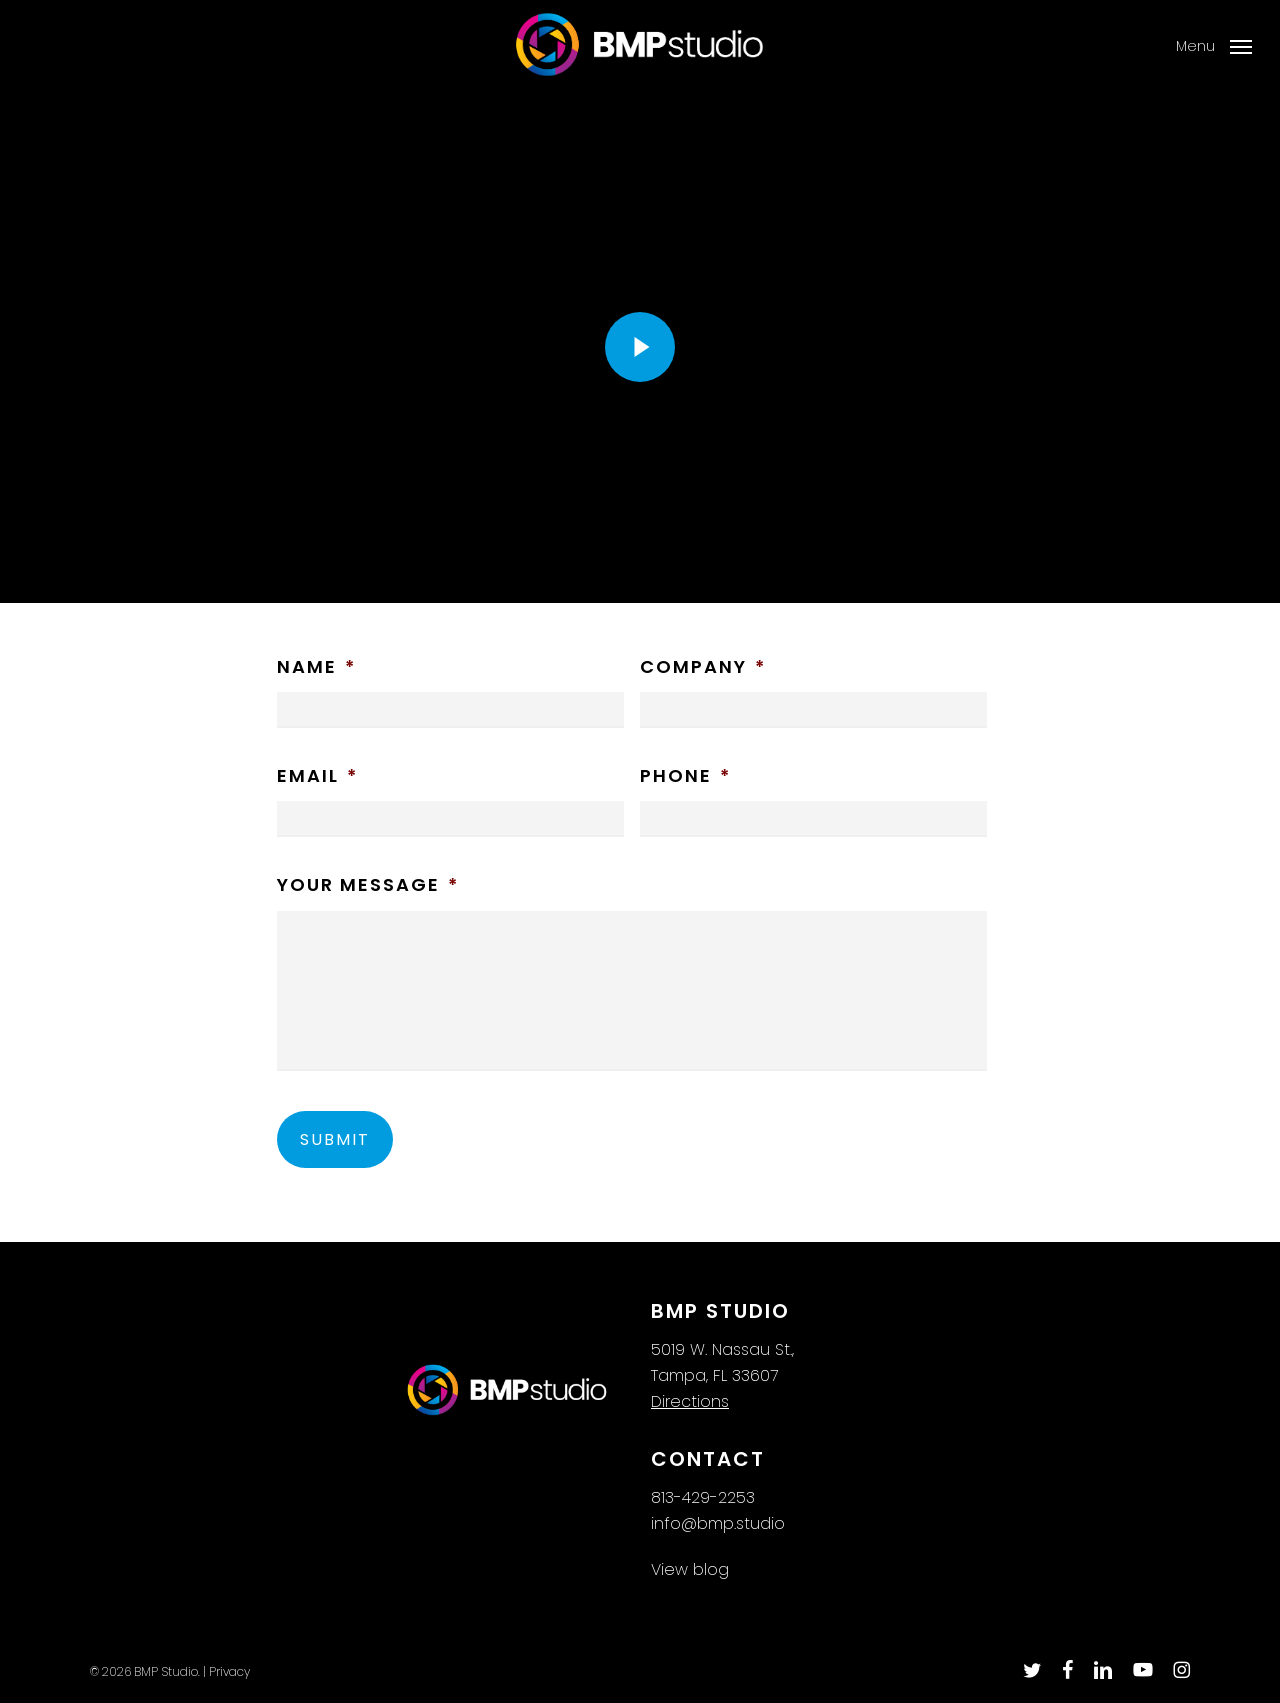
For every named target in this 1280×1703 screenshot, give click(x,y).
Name (316, 666)
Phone (685, 775)
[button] (1213, 46)
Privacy (229, 1671)
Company (703, 666)
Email (317, 775)
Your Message (368, 884)
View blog (690, 1569)
